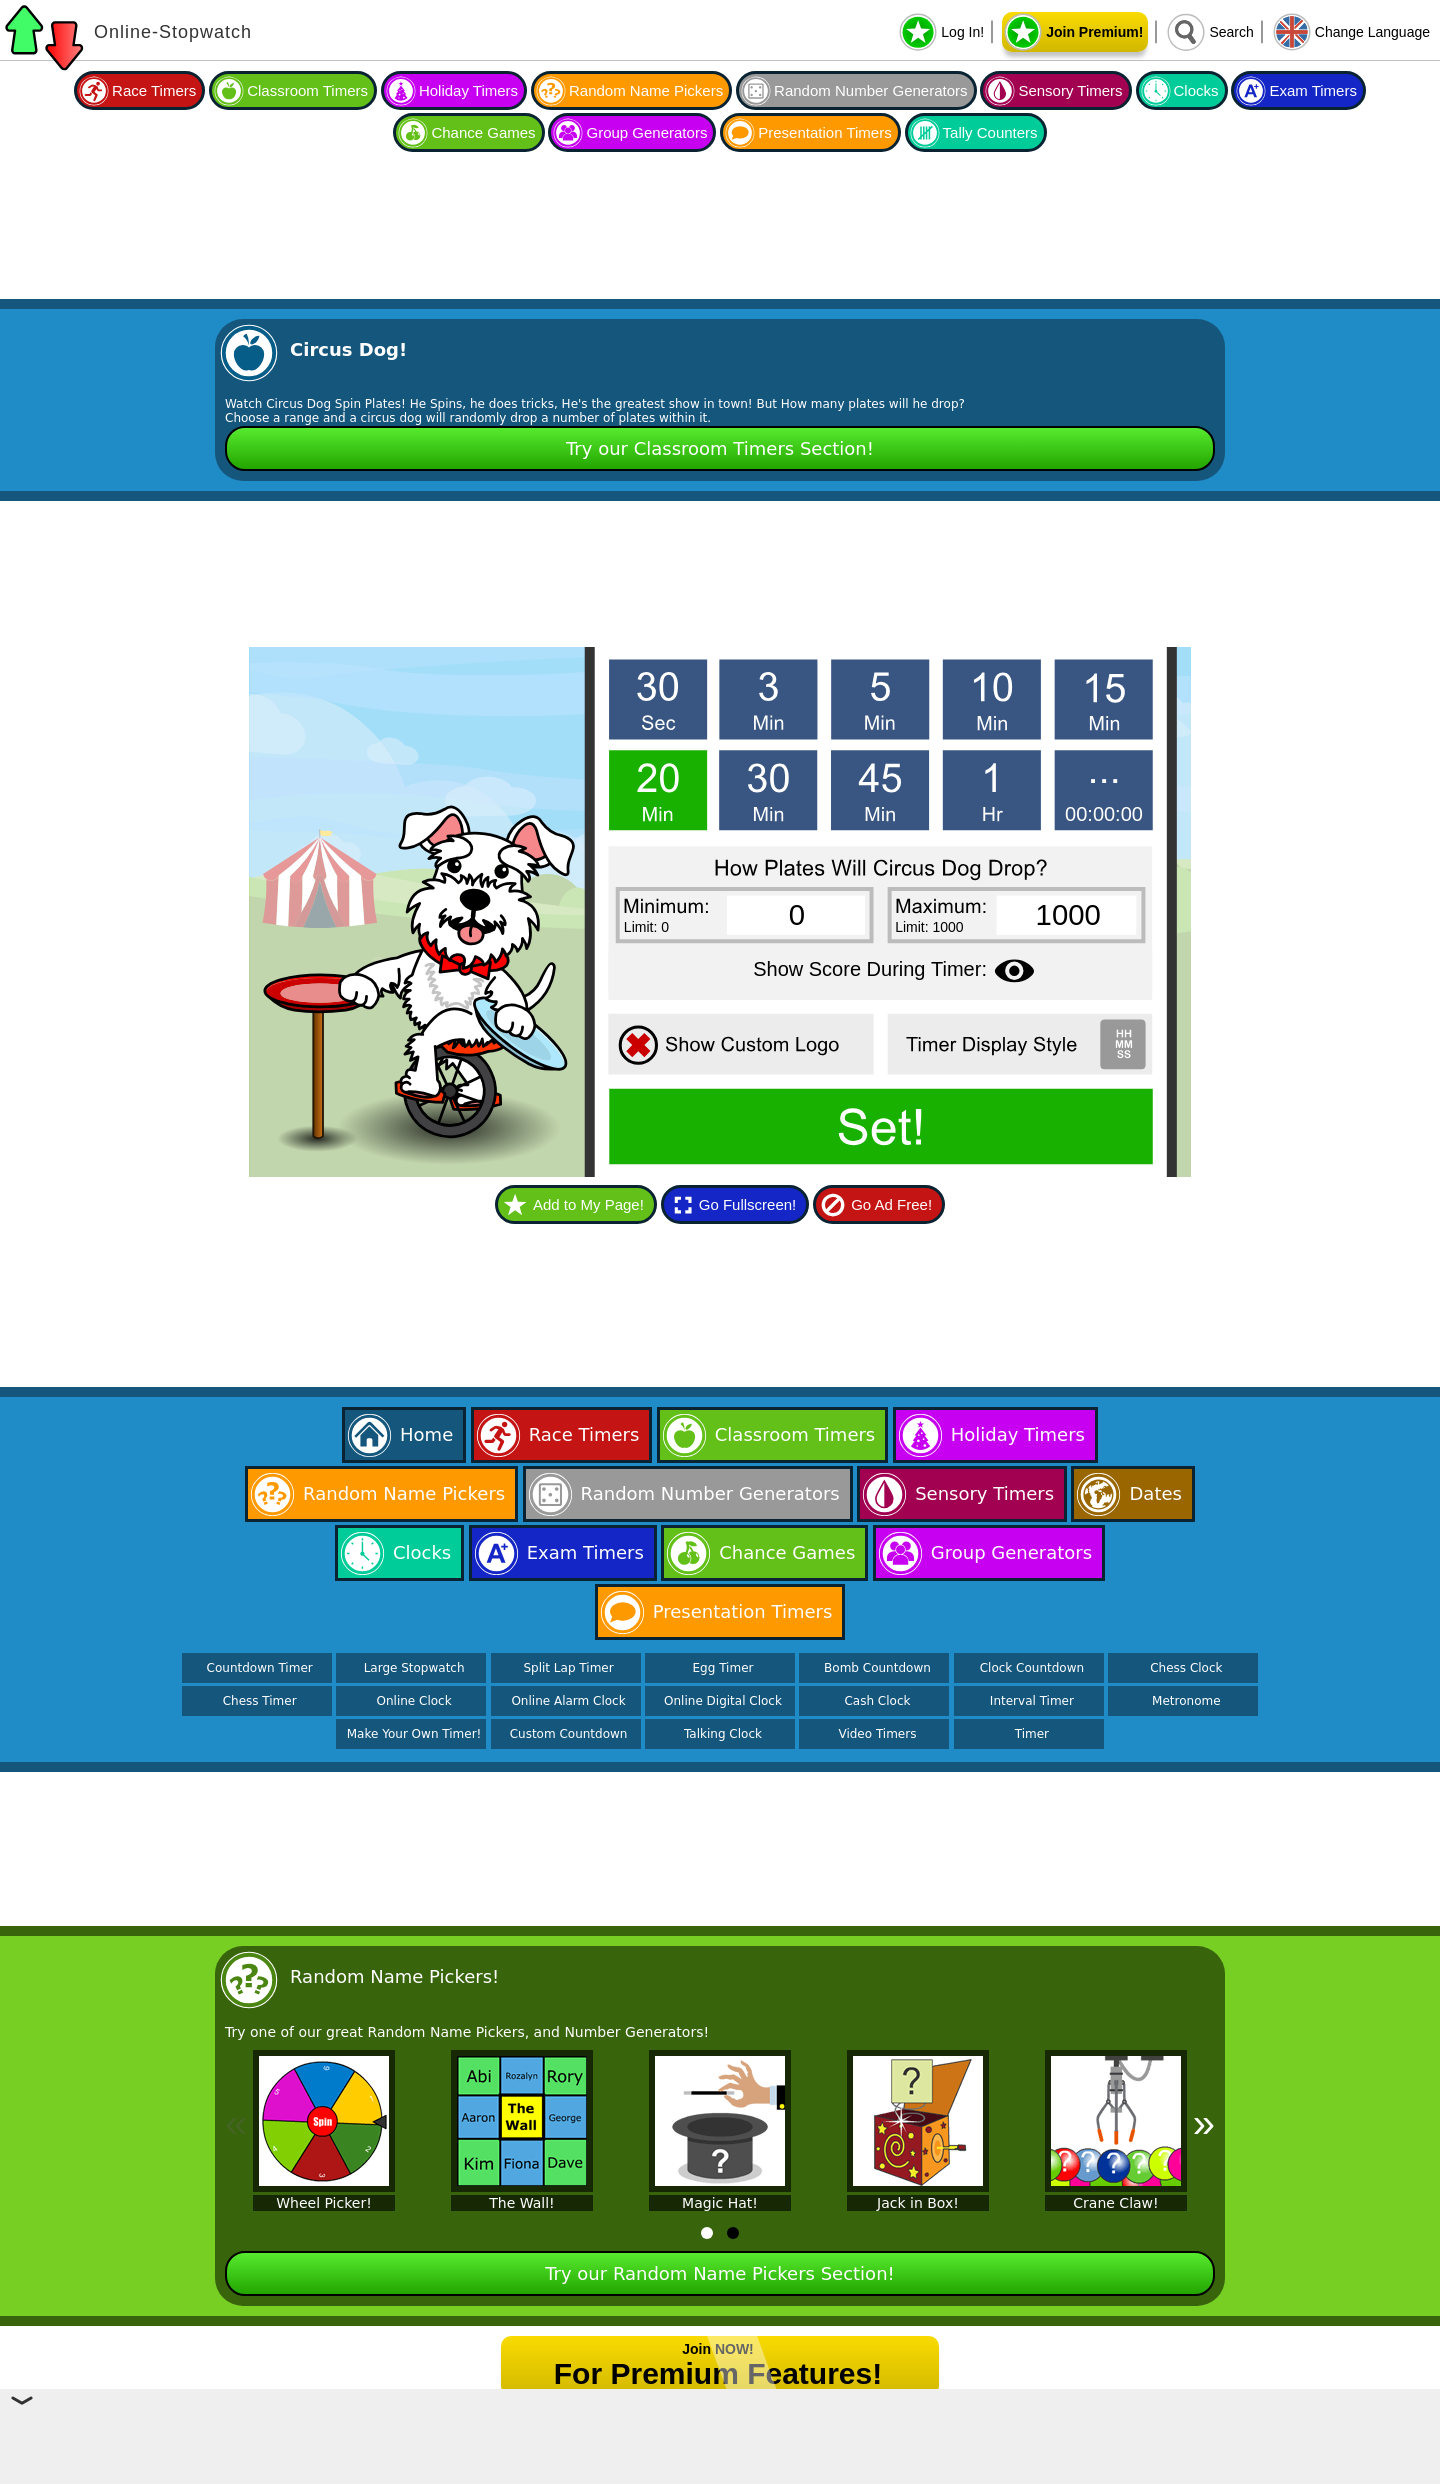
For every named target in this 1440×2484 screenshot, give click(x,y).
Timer (1032, 1734)
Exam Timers (1313, 90)
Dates (1155, 1493)
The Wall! (521, 2203)
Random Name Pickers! (394, 1976)
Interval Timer (1032, 1701)
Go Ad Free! (891, 1204)
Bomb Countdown (877, 1668)
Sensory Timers (1070, 90)
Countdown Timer (260, 1668)
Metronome (1186, 1701)
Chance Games (483, 132)
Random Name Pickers (646, 90)
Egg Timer (723, 1668)
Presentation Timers (824, 132)
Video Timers (877, 1734)
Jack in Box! (918, 2203)
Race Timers (154, 90)
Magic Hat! (720, 2203)
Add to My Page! (588, 1204)
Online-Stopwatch (173, 32)
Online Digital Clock (723, 1701)
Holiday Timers (468, 90)
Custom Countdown (569, 1734)
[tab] (707, 2233)
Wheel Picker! (324, 2203)
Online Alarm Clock (568, 1701)
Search (1231, 32)
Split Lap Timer (568, 1668)
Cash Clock (877, 1701)
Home (426, 1434)
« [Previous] (236, 2123)
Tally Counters (990, 132)
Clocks (1196, 90)
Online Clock (414, 1701)
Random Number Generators (870, 90)
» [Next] (1204, 2123)
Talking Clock (723, 1734)
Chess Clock (1186, 1668)
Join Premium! (1094, 32)
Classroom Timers (307, 90)
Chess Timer (260, 1701)
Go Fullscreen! (748, 1204)
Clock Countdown (1032, 1668)
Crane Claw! (1115, 2203)
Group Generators (646, 132)
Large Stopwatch (414, 1668)
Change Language (1372, 32)
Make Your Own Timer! (414, 1734)
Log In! (962, 32)
